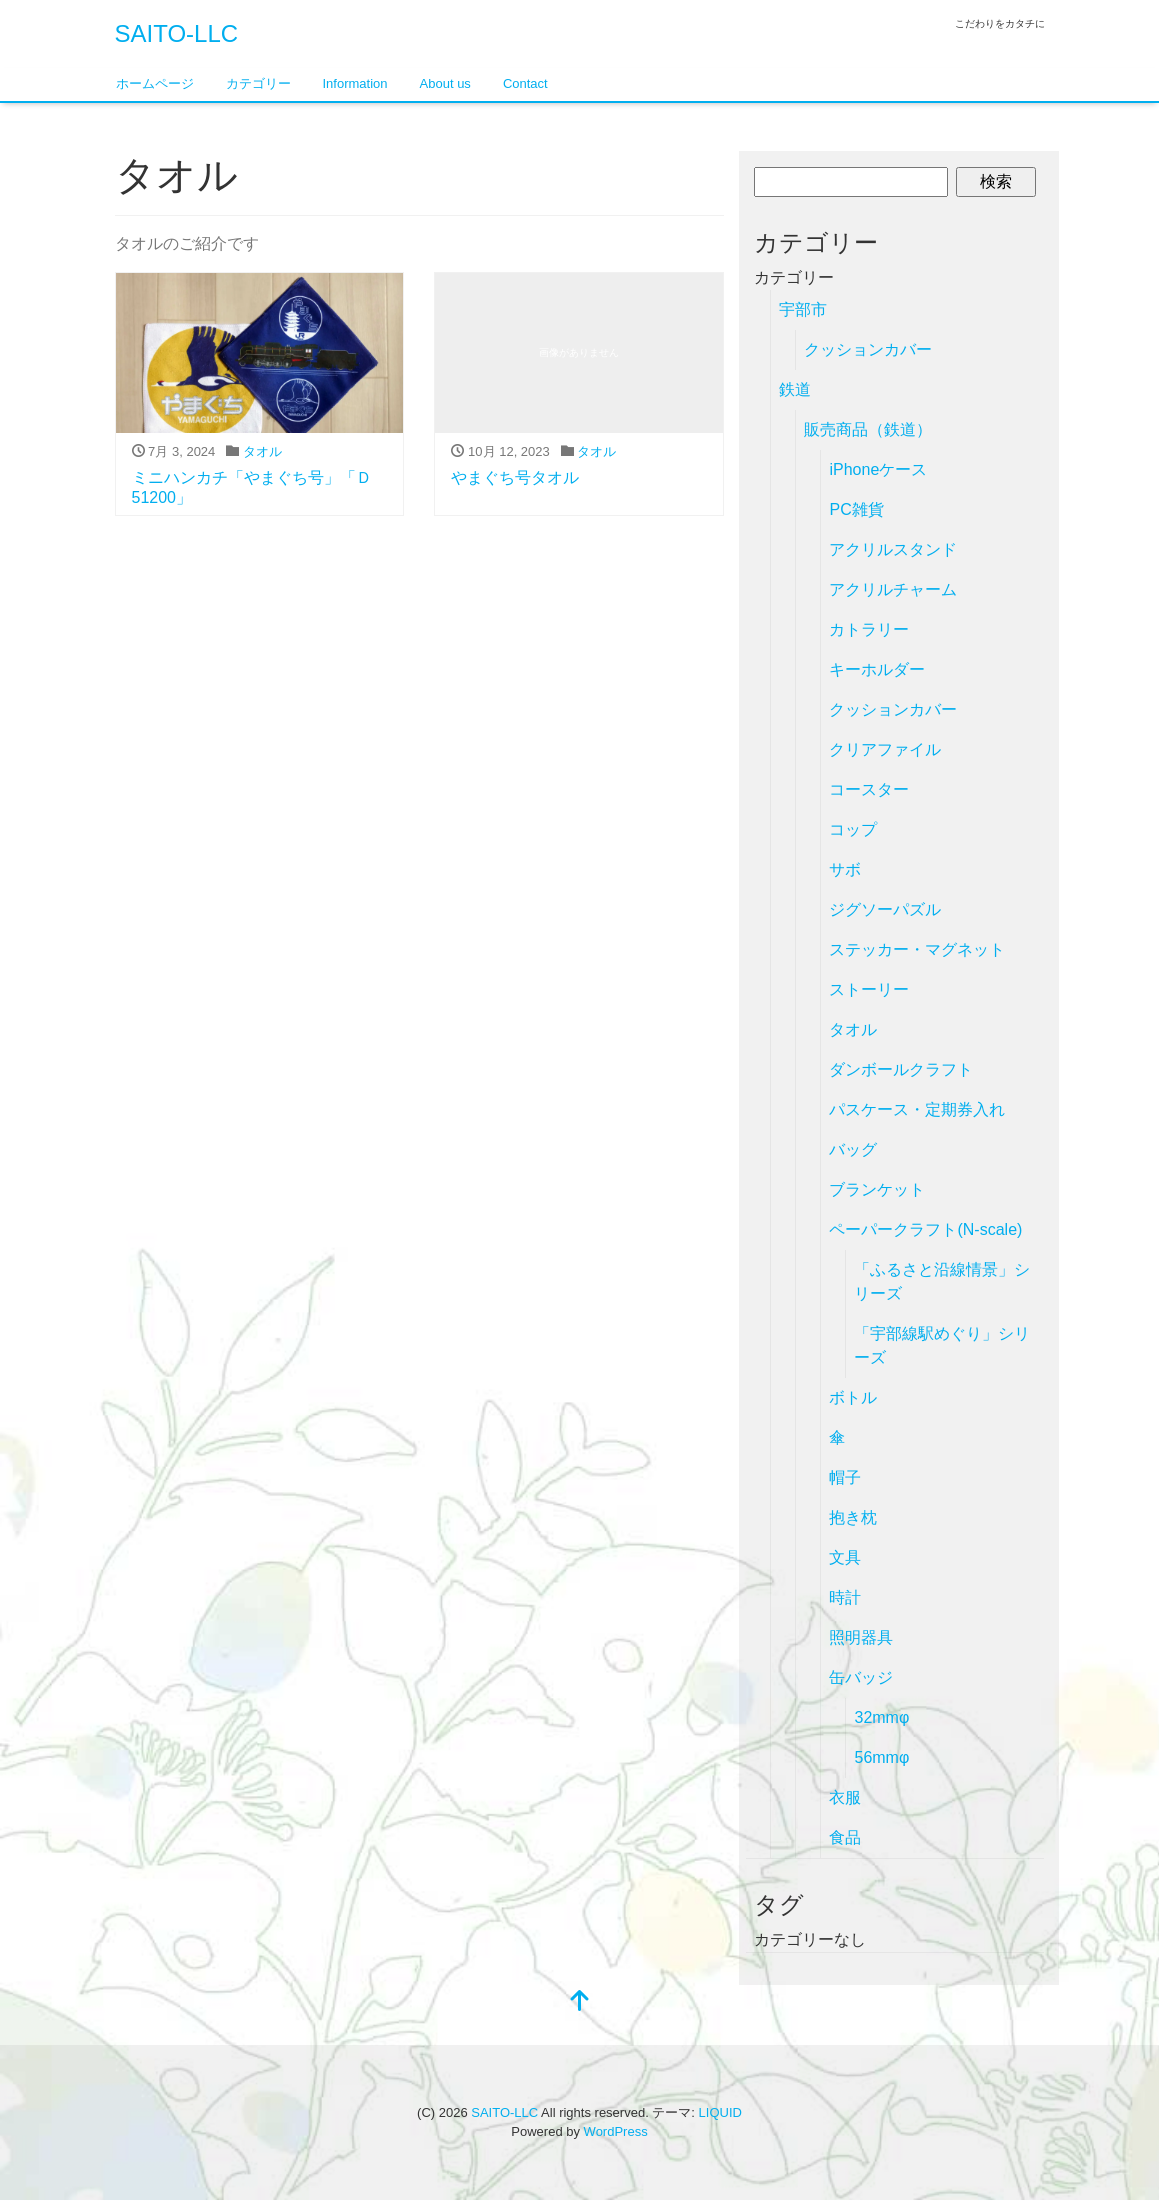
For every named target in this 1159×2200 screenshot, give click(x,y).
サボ (845, 869)
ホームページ (155, 83)
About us (445, 83)
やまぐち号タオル (515, 477)
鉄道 (795, 389)
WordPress (616, 2131)
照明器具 (861, 1637)
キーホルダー (877, 669)
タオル (262, 451)
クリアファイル (885, 749)
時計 (845, 1597)
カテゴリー (258, 83)
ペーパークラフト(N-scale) (925, 1229)
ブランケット (877, 1189)
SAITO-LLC (177, 33)
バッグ (853, 1149)
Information (355, 83)
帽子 (845, 1477)
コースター (869, 789)
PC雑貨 (856, 509)
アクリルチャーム (893, 589)
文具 (845, 1557)
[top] (580, 2002)
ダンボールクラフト (901, 1069)
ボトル (853, 1397)
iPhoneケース (878, 469)
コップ (853, 829)
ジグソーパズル (885, 909)
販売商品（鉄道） (868, 429)
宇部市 (803, 309)
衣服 (845, 1797)
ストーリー (869, 989)
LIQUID (720, 2112)
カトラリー (869, 629)
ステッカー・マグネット (917, 949)
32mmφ (881, 1717)
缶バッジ (861, 1677)
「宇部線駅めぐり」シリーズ (942, 1345)
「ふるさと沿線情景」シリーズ (942, 1281)
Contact (525, 83)
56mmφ (881, 1757)
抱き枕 (853, 1517)
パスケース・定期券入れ (917, 1109)
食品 (845, 1837)
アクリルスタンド (893, 549)
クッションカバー (868, 349)
